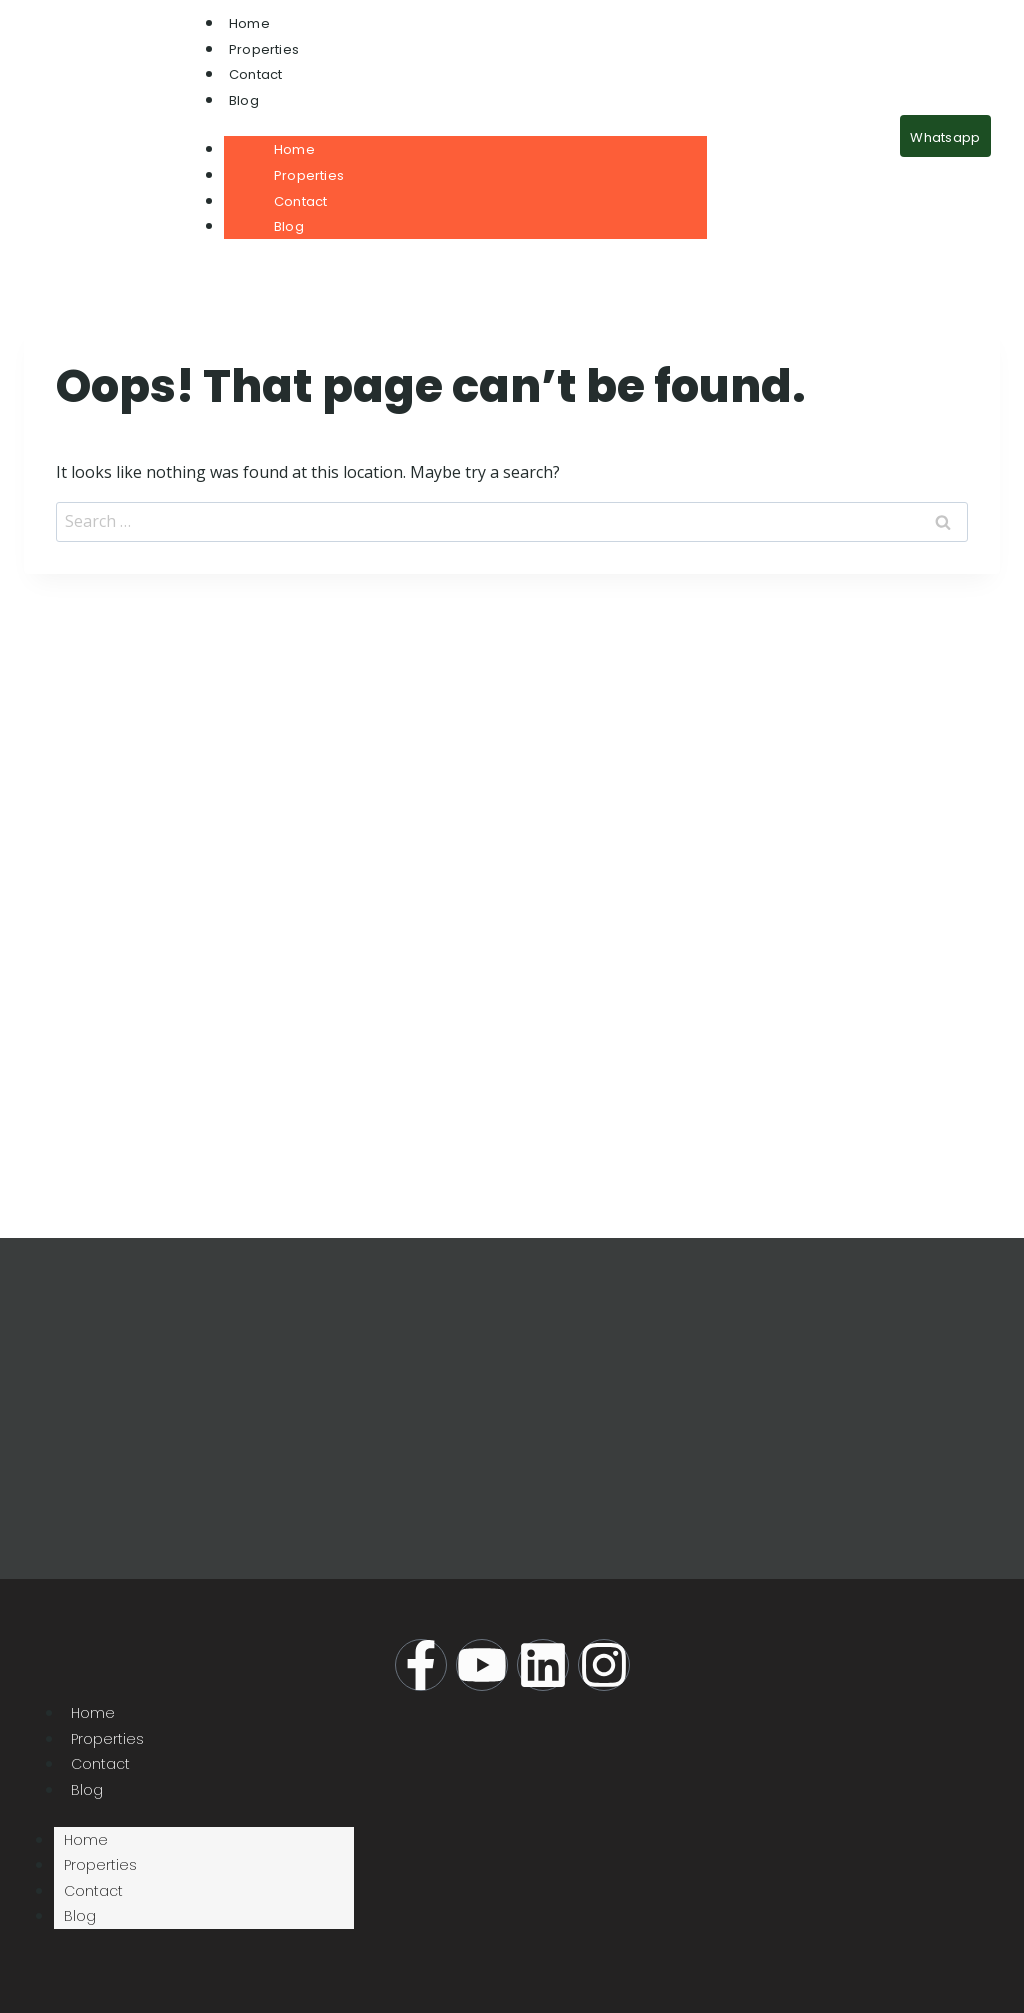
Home (249, 23)
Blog (244, 100)
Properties (264, 49)
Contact (255, 74)
